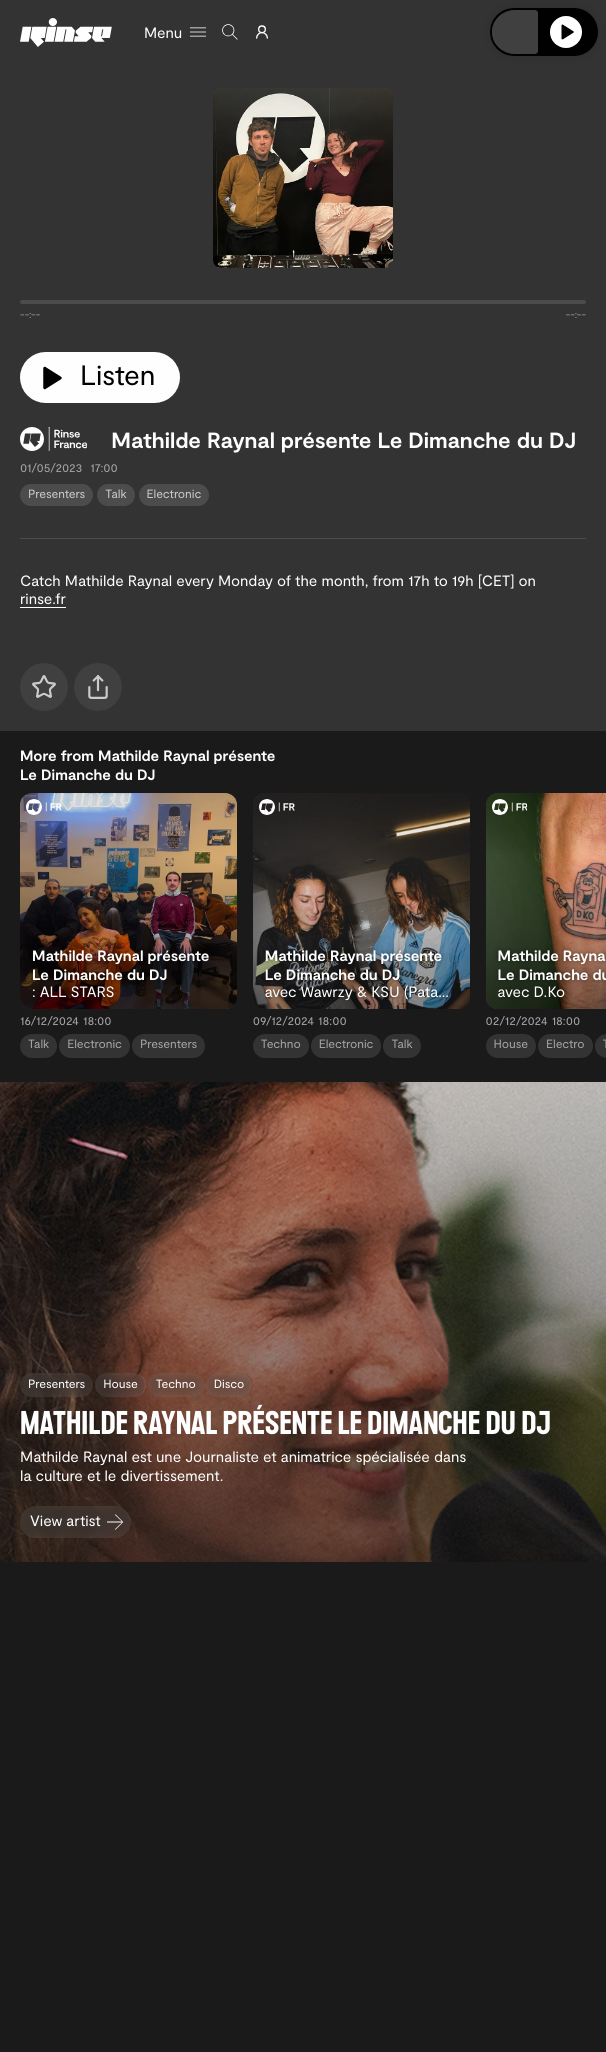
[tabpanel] (303, 306)
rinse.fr (43, 598)
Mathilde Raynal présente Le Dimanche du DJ (343, 440)
